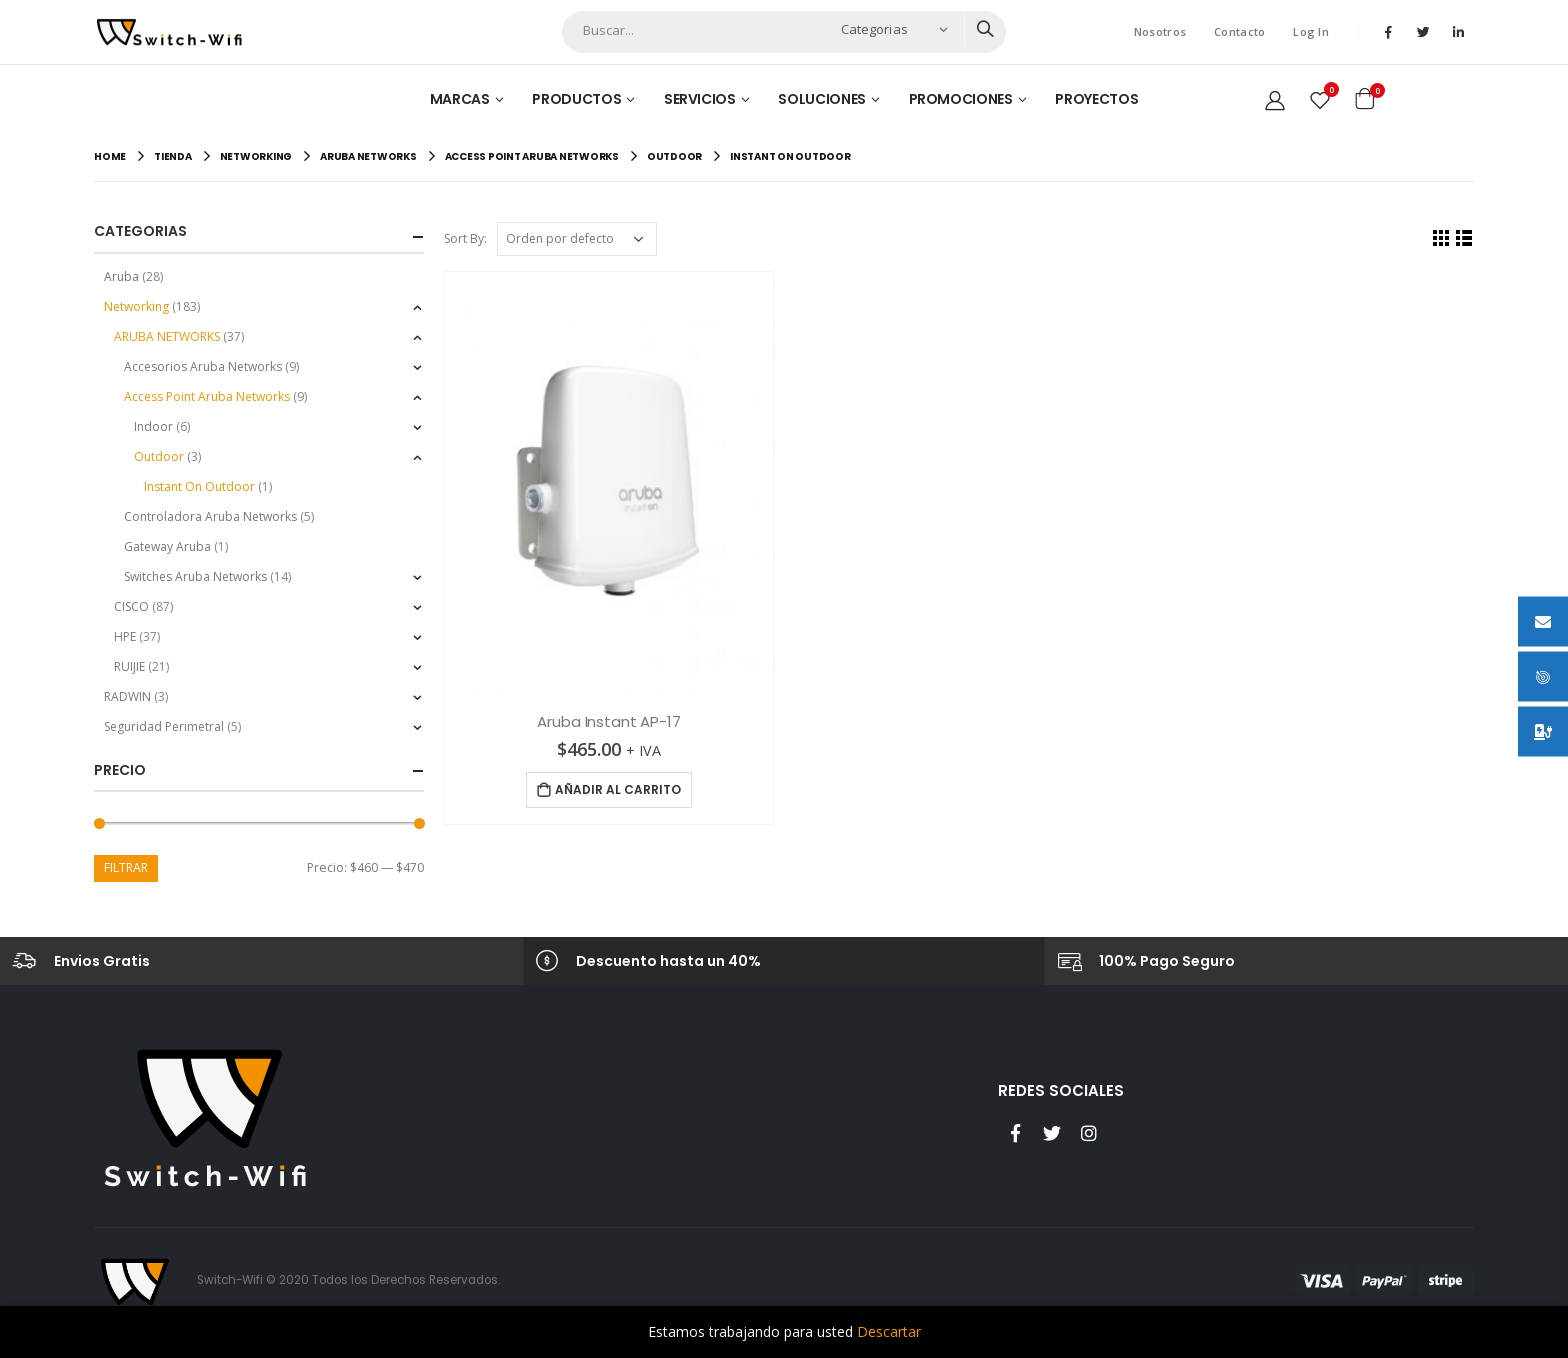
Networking (136, 306)
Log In (1311, 31)
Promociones (961, 99)
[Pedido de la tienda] (577, 239)
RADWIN (127, 696)
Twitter (1052, 1133)
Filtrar (126, 867)
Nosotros (1160, 31)
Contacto (1239, 31)
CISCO (131, 606)
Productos (576, 99)
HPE (125, 636)
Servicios (700, 99)
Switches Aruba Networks (195, 576)
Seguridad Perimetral (164, 726)
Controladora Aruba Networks (210, 516)
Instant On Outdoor (199, 486)
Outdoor (159, 456)
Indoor (153, 426)
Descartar (889, 1331)
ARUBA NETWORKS (167, 336)
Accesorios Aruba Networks (203, 366)
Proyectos (1096, 99)
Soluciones (822, 99)
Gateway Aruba (167, 546)
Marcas (460, 99)
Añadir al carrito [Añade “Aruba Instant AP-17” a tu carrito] (618, 789)
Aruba (121, 276)
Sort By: (465, 238)
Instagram (1089, 1133)
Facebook (1015, 1133)
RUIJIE (129, 666)
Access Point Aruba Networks (207, 396)
